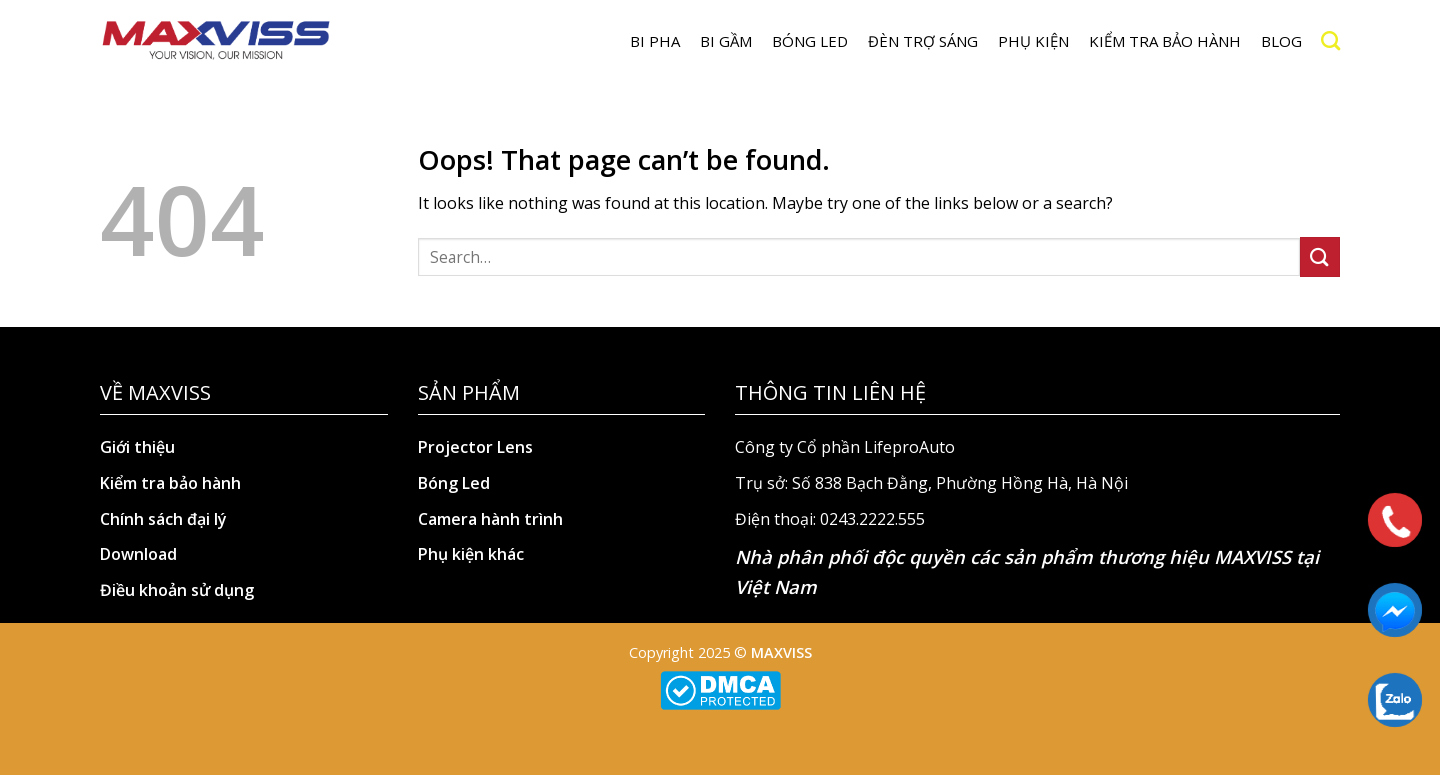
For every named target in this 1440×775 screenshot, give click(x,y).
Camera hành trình (490, 519)
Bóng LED (810, 41)
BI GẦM (726, 41)
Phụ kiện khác (471, 554)
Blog (1281, 41)
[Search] (1330, 40)
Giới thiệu (137, 447)
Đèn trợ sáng (923, 41)
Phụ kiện (1033, 41)
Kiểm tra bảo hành (1165, 41)
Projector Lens (475, 447)
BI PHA (655, 41)
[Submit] (1320, 256)
